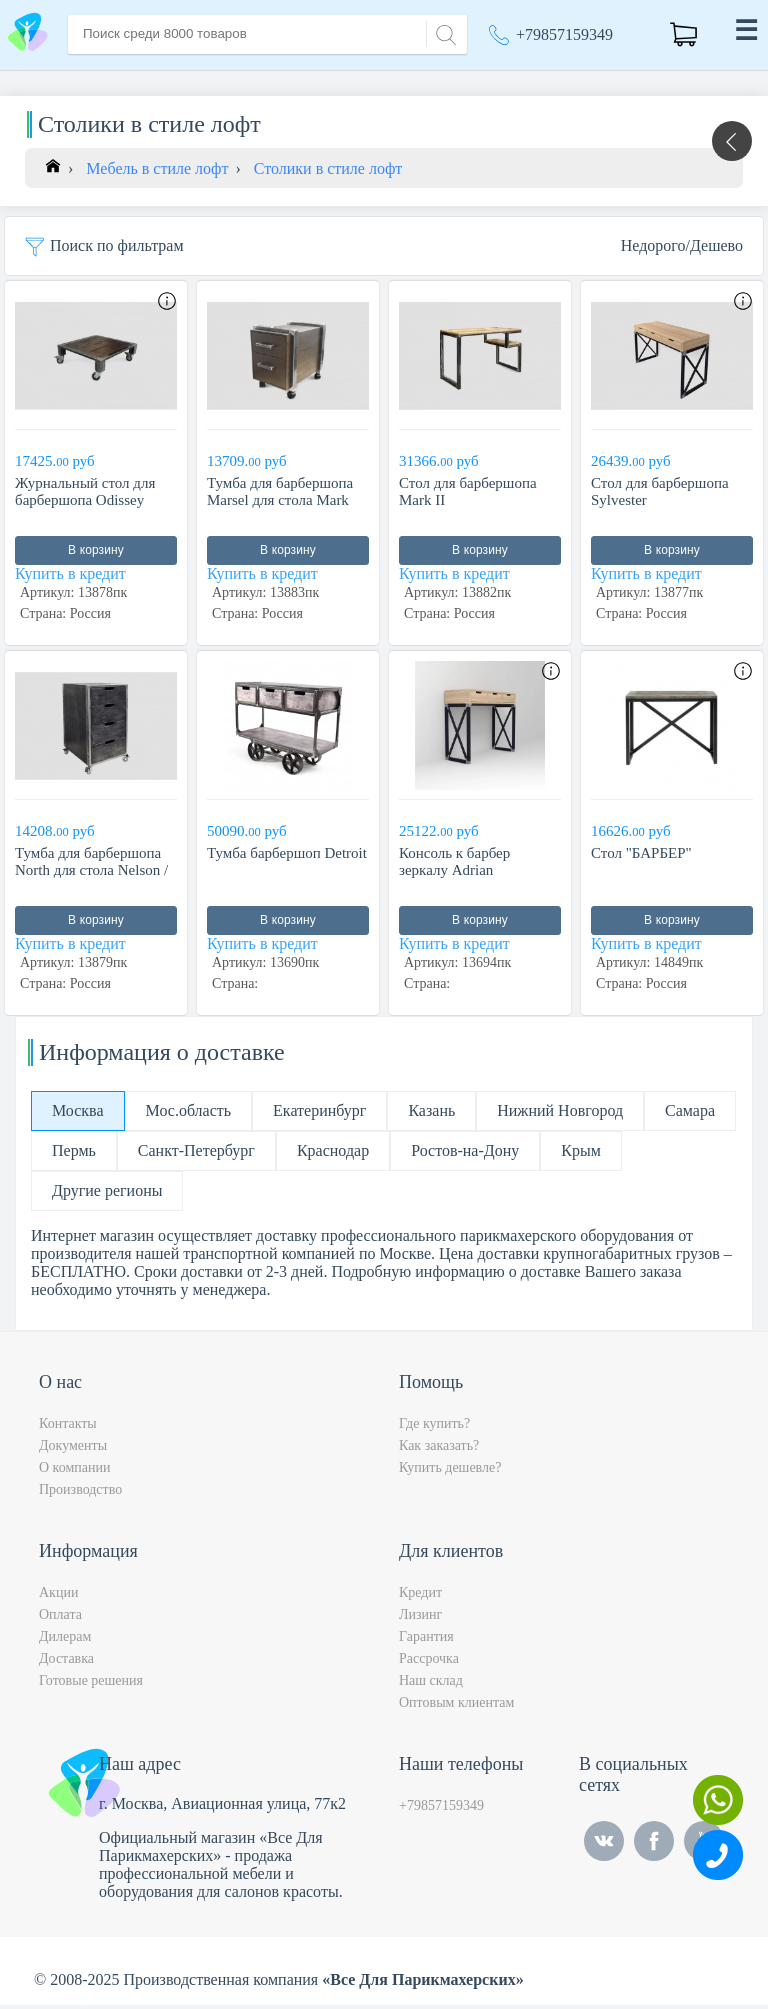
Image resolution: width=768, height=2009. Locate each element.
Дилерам (65, 1640)
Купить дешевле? (450, 1471)
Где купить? (434, 1427)
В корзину (96, 555)
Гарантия (426, 1640)
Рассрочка (429, 1662)
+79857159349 (564, 34)
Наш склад (431, 1684)
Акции (58, 1596)
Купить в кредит (70, 578)
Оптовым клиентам (456, 1706)
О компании (74, 1471)
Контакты (68, 1427)
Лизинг (420, 1618)
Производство (80, 1493)
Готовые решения (91, 1684)
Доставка (66, 1662)
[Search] (443, 32)
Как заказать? (439, 1449)
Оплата (60, 1618)
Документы (73, 1449)
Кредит (420, 1596)
